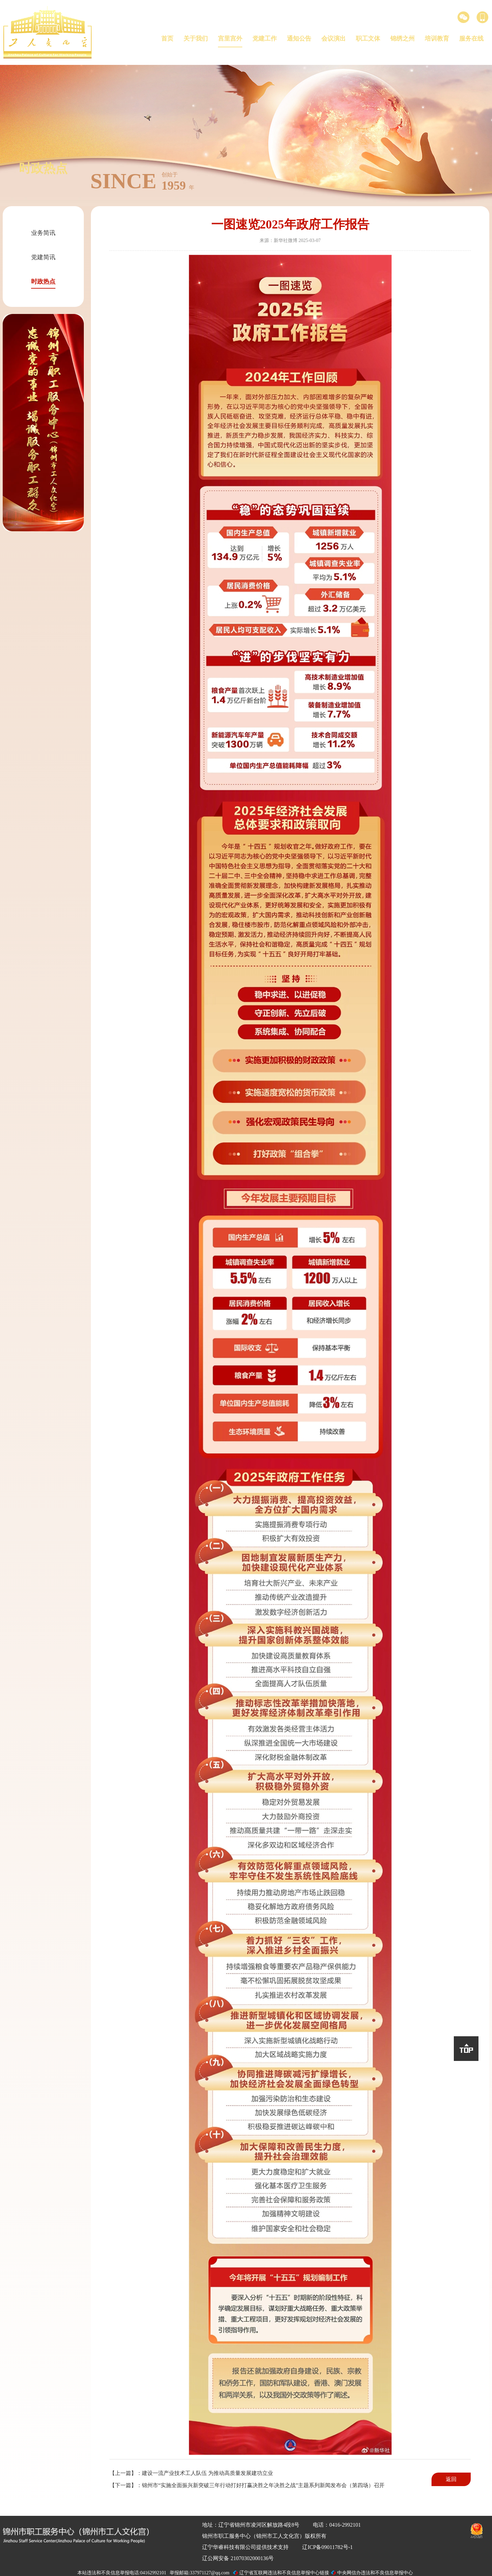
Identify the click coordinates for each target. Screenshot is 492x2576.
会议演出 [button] (333, 38)
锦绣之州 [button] (402, 38)
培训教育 (437, 38)
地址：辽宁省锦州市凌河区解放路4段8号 (250, 2525)
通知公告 (299, 38)
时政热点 (43, 281)
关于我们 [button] (195, 38)
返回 (451, 2479)
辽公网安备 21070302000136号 (238, 2558)
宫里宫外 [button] (230, 38)
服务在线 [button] (471, 38)
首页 (167, 38)
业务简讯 (43, 232)
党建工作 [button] (264, 38)
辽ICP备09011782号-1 (327, 2547)
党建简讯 (43, 257)
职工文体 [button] (368, 38)
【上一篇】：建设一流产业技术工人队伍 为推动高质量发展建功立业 (191, 2473)
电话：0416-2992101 (337, 2525)
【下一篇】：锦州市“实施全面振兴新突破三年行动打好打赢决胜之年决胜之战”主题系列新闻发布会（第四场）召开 (247, 2485)
